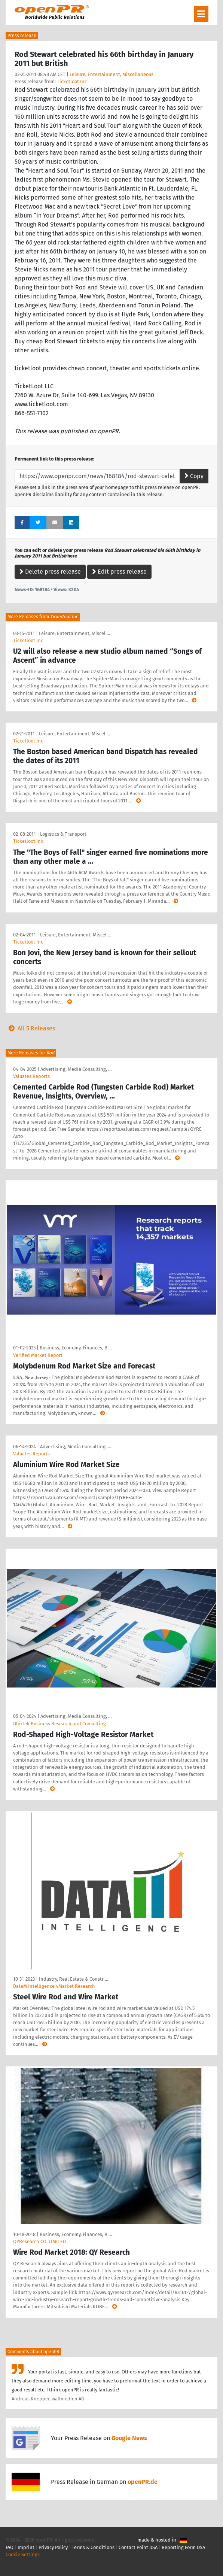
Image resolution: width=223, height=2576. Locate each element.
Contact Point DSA (138, 2547)
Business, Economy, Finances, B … (76, 1348)
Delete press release (50, 571)
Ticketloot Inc (72, 81)
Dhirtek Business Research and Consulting (59, 1723)
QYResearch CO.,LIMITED (39, 2241)
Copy (194, 476)
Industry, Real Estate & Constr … (73, 1979)
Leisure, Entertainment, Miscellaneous (111, 74)
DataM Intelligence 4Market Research (54, 1986)
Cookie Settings (23, 2554)
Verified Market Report (37, 1355)
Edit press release (119, 571)
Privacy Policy (53, 2547)
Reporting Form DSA (183, 2547)
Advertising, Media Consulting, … (76, 1069)
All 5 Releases (30, 1028)
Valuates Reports (31, 1076)
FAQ (9, 2547)
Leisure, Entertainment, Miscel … (74, 633)
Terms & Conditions (93, 2547)
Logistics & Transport (63, 834)
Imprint (26, 2547)
